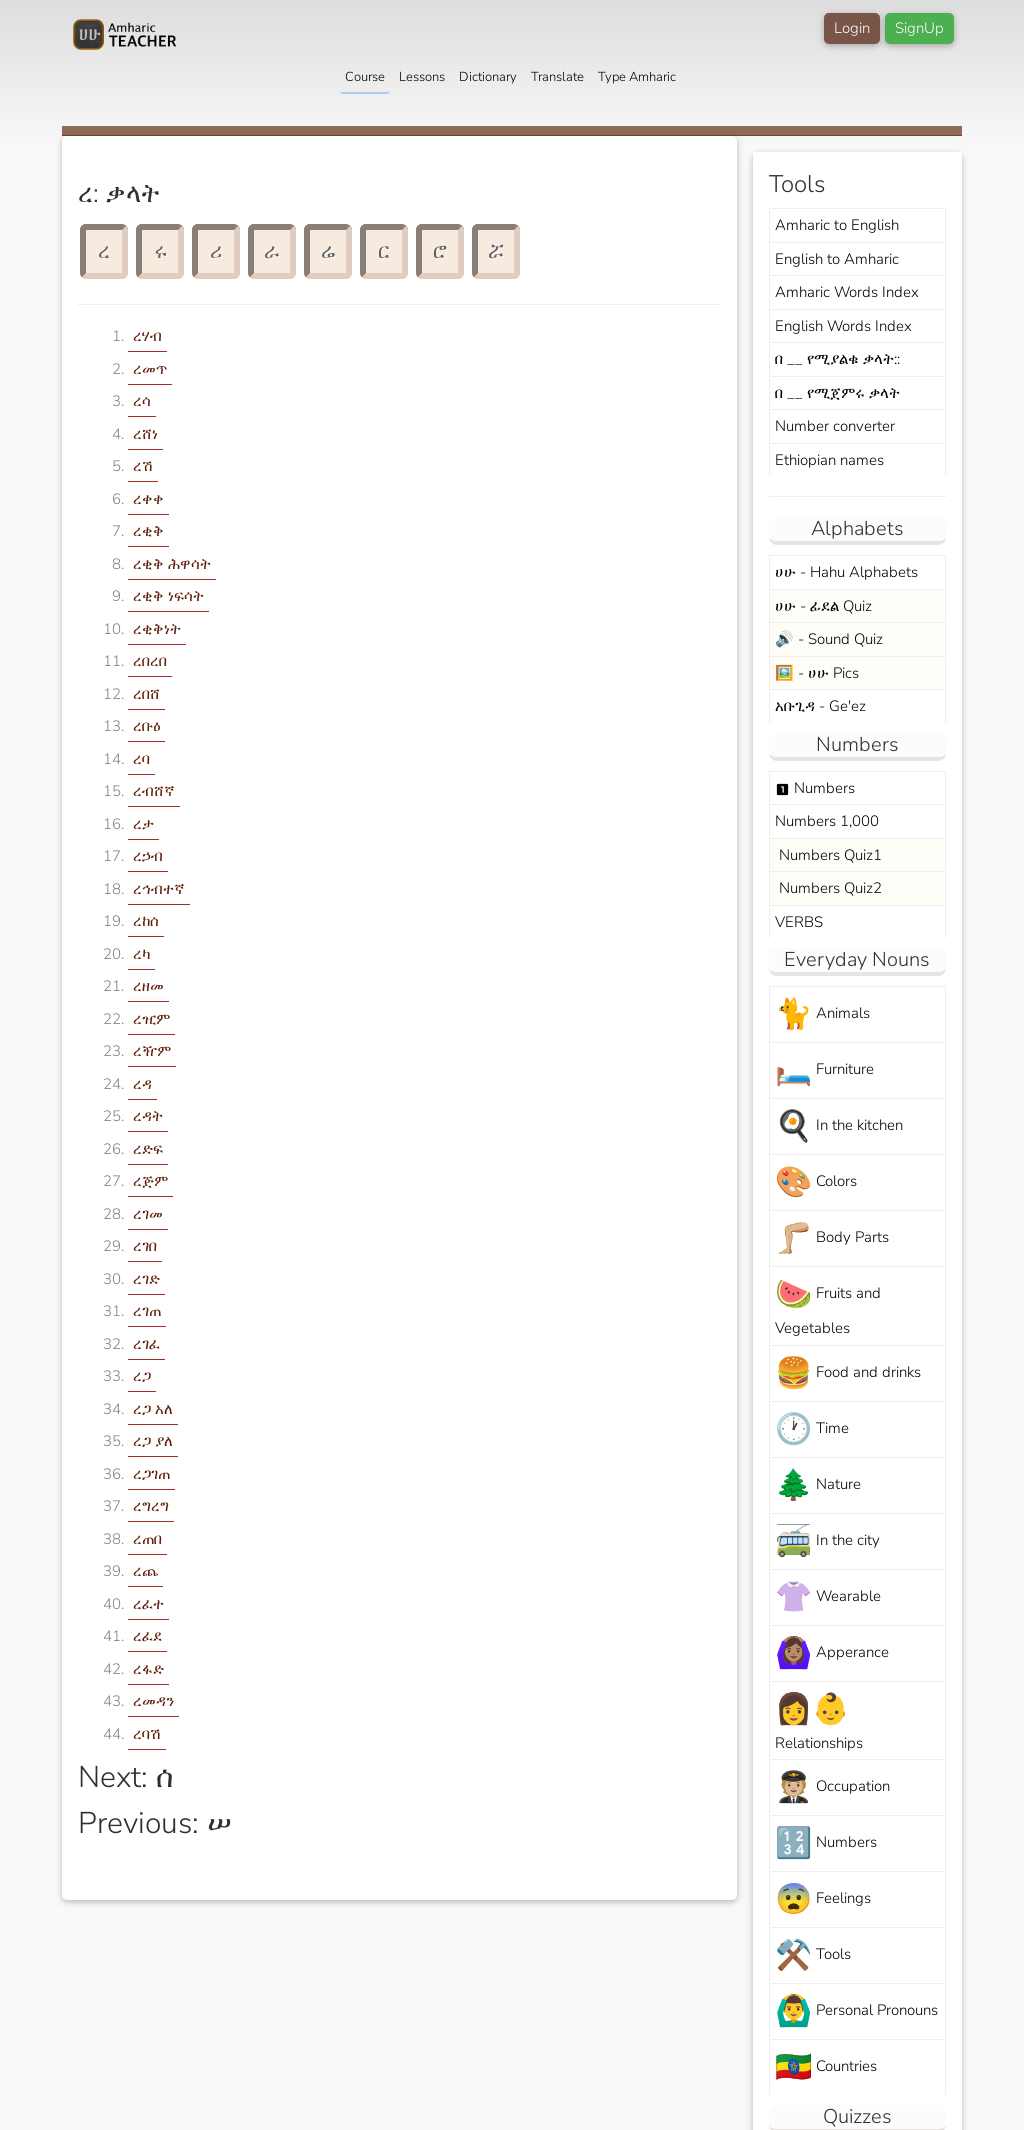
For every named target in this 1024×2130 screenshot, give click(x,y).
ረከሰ (146, 921)
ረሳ (142, 401)
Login (852, 28)
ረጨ (145, 1571)
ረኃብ (148, 856)
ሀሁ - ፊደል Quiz (823, 606)
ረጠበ (147, 1539)
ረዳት (148, 1116)
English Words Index (843, 326)
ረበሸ (146, 694)
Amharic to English (837, 225)
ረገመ (148, 1214)
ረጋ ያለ (153, 1441)
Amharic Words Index (847, 292)
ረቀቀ (148, 499)
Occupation (832, 1787)
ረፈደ (147, 1636)
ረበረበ (150, 661)
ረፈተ (148, 1604)
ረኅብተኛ (159, 889)
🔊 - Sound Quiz (829, 639)
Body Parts (832, 1238)
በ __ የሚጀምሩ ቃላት (837, 393)
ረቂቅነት (157, 629)
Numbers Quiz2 (828, 888)
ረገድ (146, 1279)
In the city (827, 1541)
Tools (813, 1955)
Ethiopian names (829, 460)
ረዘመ (148, 986)
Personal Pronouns (856, 2011)
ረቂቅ (148, 531)
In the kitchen (839, 1126)
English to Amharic (837, 259)
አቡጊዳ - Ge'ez (820, 706)
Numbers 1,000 (827, 821)
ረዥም (152, 1051)
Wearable (828, 1597)
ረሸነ (145, 434)
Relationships (819, 1721)
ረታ (143, 824)
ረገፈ (146, 1344)
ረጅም (150, 1181)
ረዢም (151, 1019)
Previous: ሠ (155, 1823)
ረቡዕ (146, 726)
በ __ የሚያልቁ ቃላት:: (837, 359)
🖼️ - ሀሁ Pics (817, 673)
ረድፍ (148, 1149)
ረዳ (142, 1084)
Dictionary (488, 77)
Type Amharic (637, 77)
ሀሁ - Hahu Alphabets (846, 572)
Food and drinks (848, 1373)
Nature (818, 1485)
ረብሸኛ (154, 791)
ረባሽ (147, 1734)
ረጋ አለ (153, 1409)
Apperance (832, 1653)
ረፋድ (148, 1669)
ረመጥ (150, 369)
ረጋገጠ (151, 1474)
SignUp (919, 28)
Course (365, 77)
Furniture (824, 1070)
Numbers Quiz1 (828, 855)
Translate (557, 77)
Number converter (835, 426)
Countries (826, 2067)
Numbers (815, 788)
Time (812, 1429)
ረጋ (142, 1376)
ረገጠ (147, 1311)
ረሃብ (147, 336)
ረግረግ (151, 1506)
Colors (816, 1182)
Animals (822, 1014)
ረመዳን (153, 1701)
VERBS (799, 922)
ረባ (141, 759)
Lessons (422, 77)
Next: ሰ (125, 1777)
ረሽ (143, 466)
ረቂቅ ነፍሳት (168, 596)
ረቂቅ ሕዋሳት (172, 564)
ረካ (141, 954)
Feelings (823, 1899)
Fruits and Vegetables (828, 1306)
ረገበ (145, 1246)
